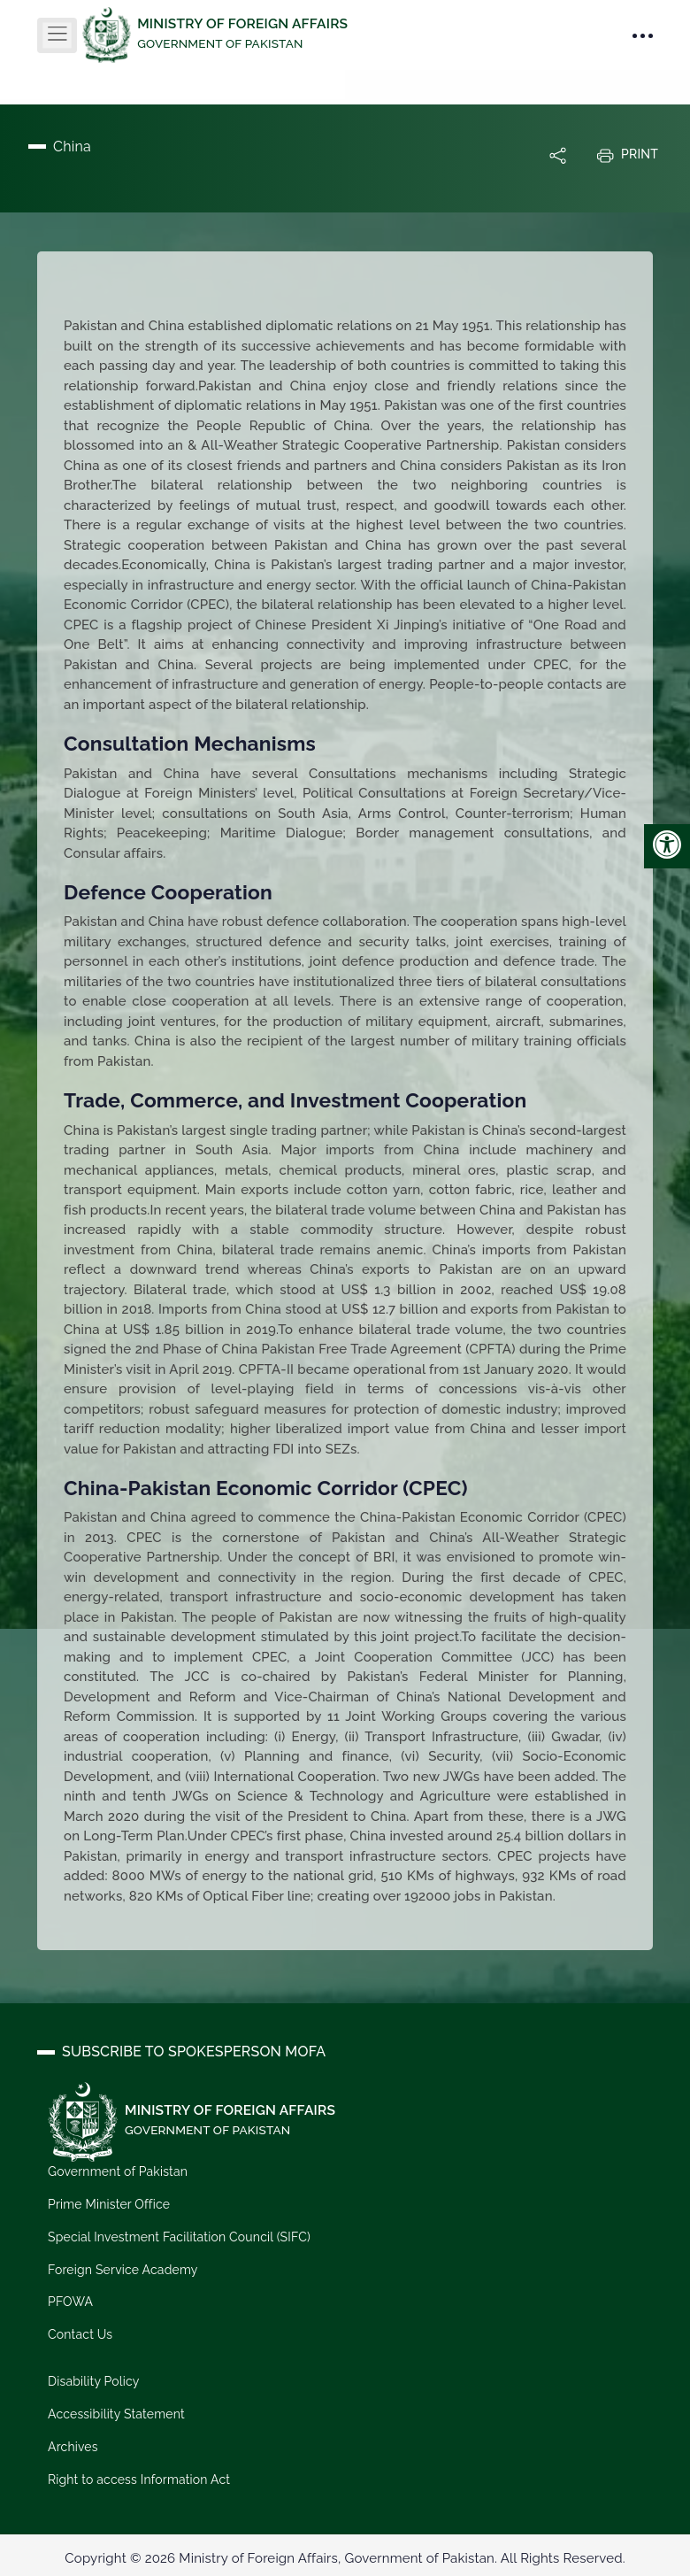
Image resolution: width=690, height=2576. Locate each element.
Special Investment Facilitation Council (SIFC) (179, 2236)
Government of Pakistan (118, 2171)
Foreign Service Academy (122, 2269)
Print (627, 155)
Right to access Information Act (139, 2479)
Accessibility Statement (116, 2414)
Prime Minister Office (109, 2204)
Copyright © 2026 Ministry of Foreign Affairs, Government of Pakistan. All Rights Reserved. (345, 2558)
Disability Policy (93, 2381)
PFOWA (70, 2301)
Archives (73, 2447)
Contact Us (80, 2334)
